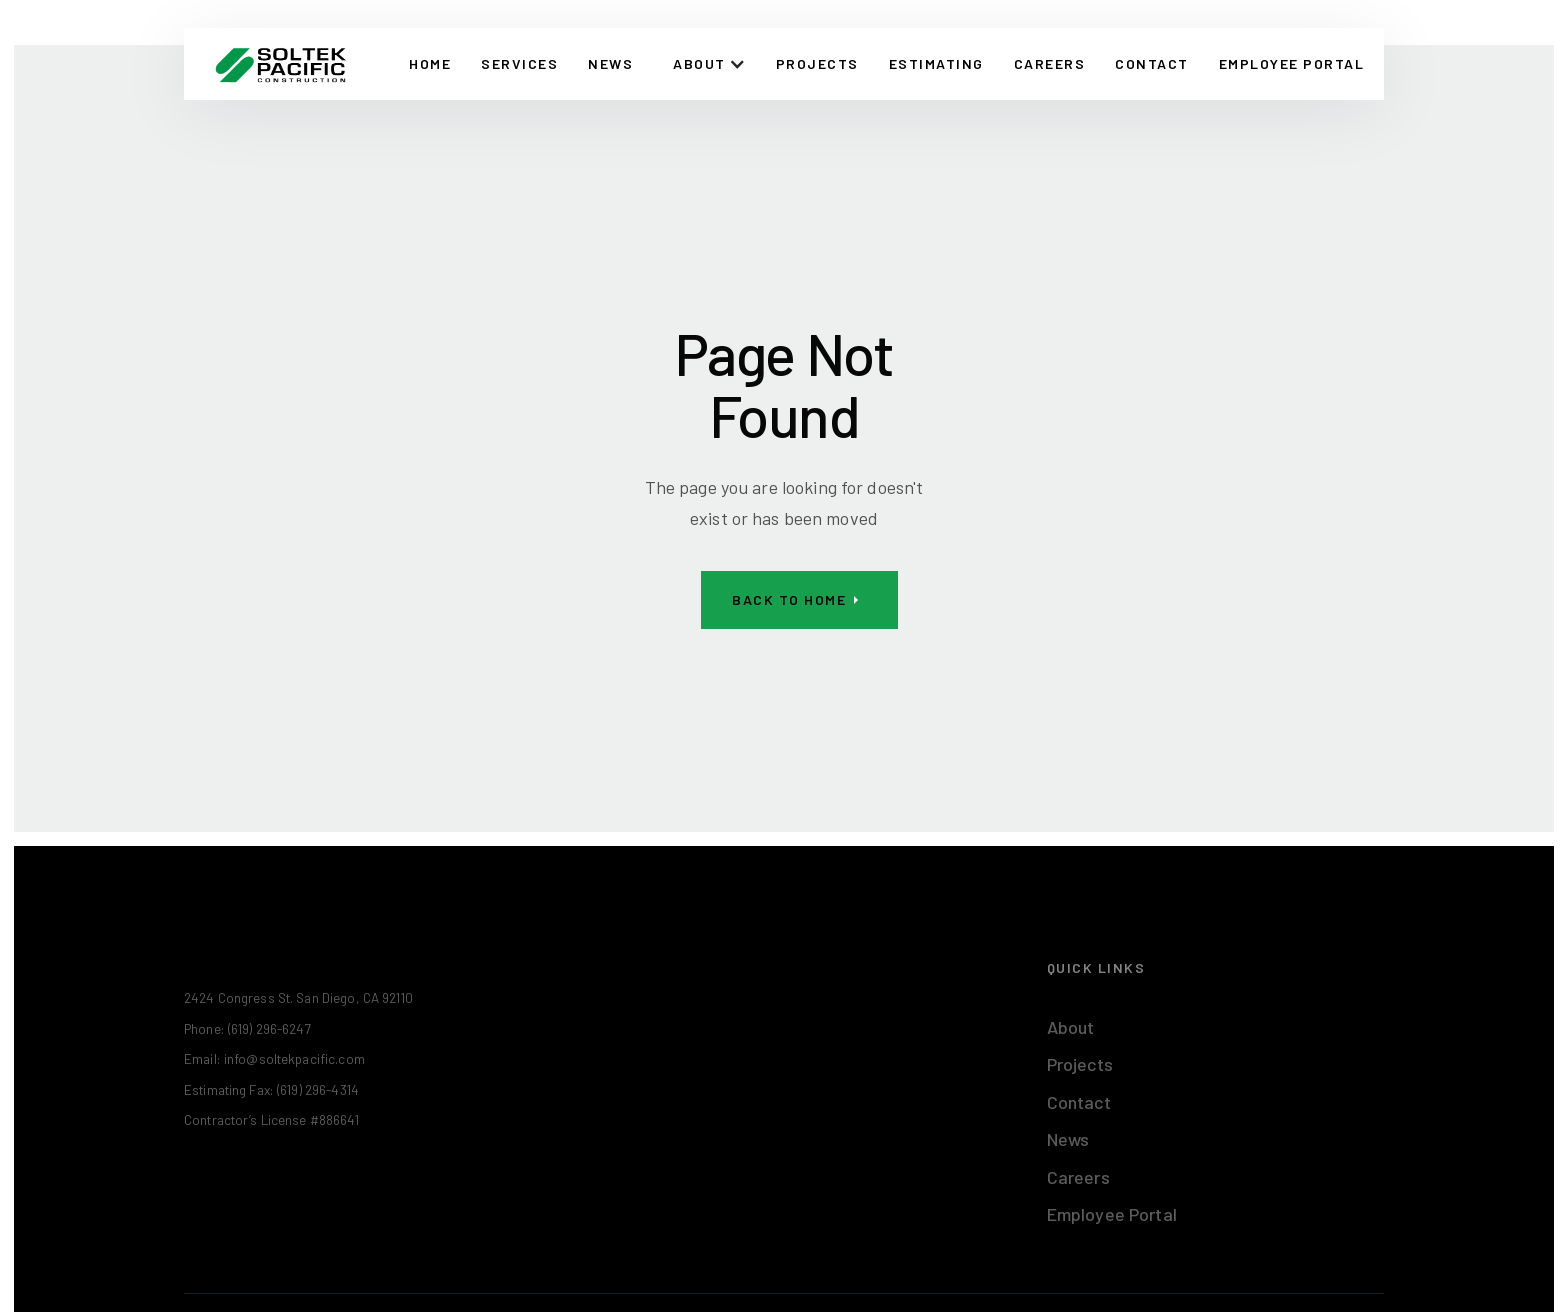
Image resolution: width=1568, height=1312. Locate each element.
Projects (817, 63)
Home (430, 63)
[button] (709, 64)
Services (519, 63)
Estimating (936, 63)
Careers (1050, 63)
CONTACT (1152, 63)
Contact (1079, 1102)
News (610, 63)
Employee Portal (1112, 1214)
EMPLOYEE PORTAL (1292, 63)
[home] (280, 64)
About (1071, 1027)
